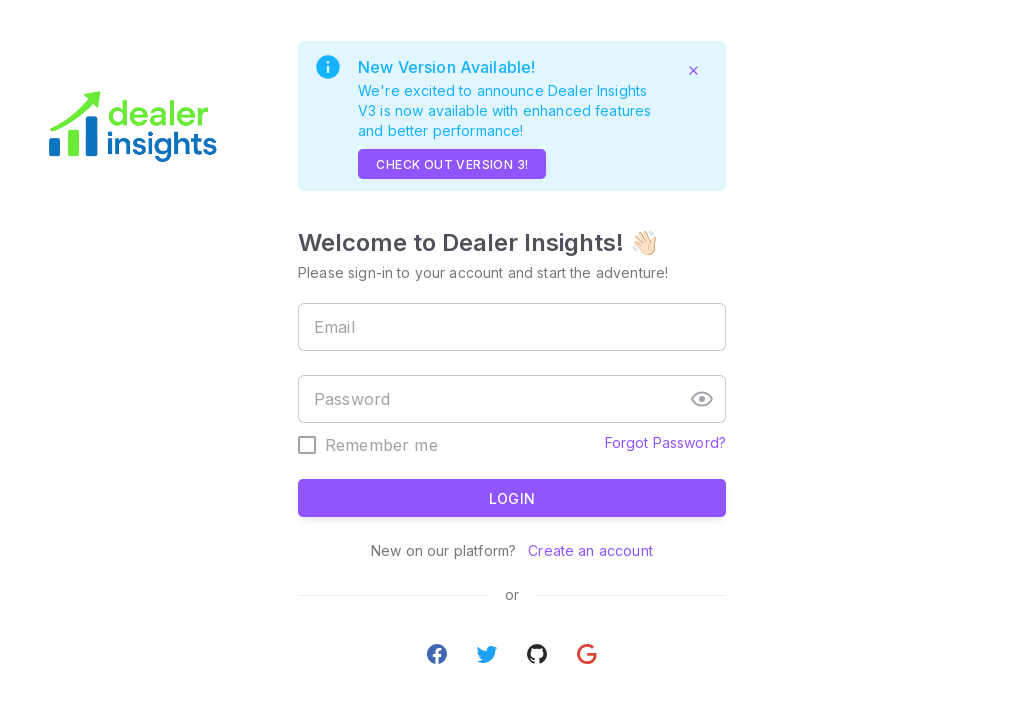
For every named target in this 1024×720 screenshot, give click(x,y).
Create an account (588, 550)
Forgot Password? (665, 442)
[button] (702, 399)
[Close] (693, 70)
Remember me (381, 445)
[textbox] (512, 327)
